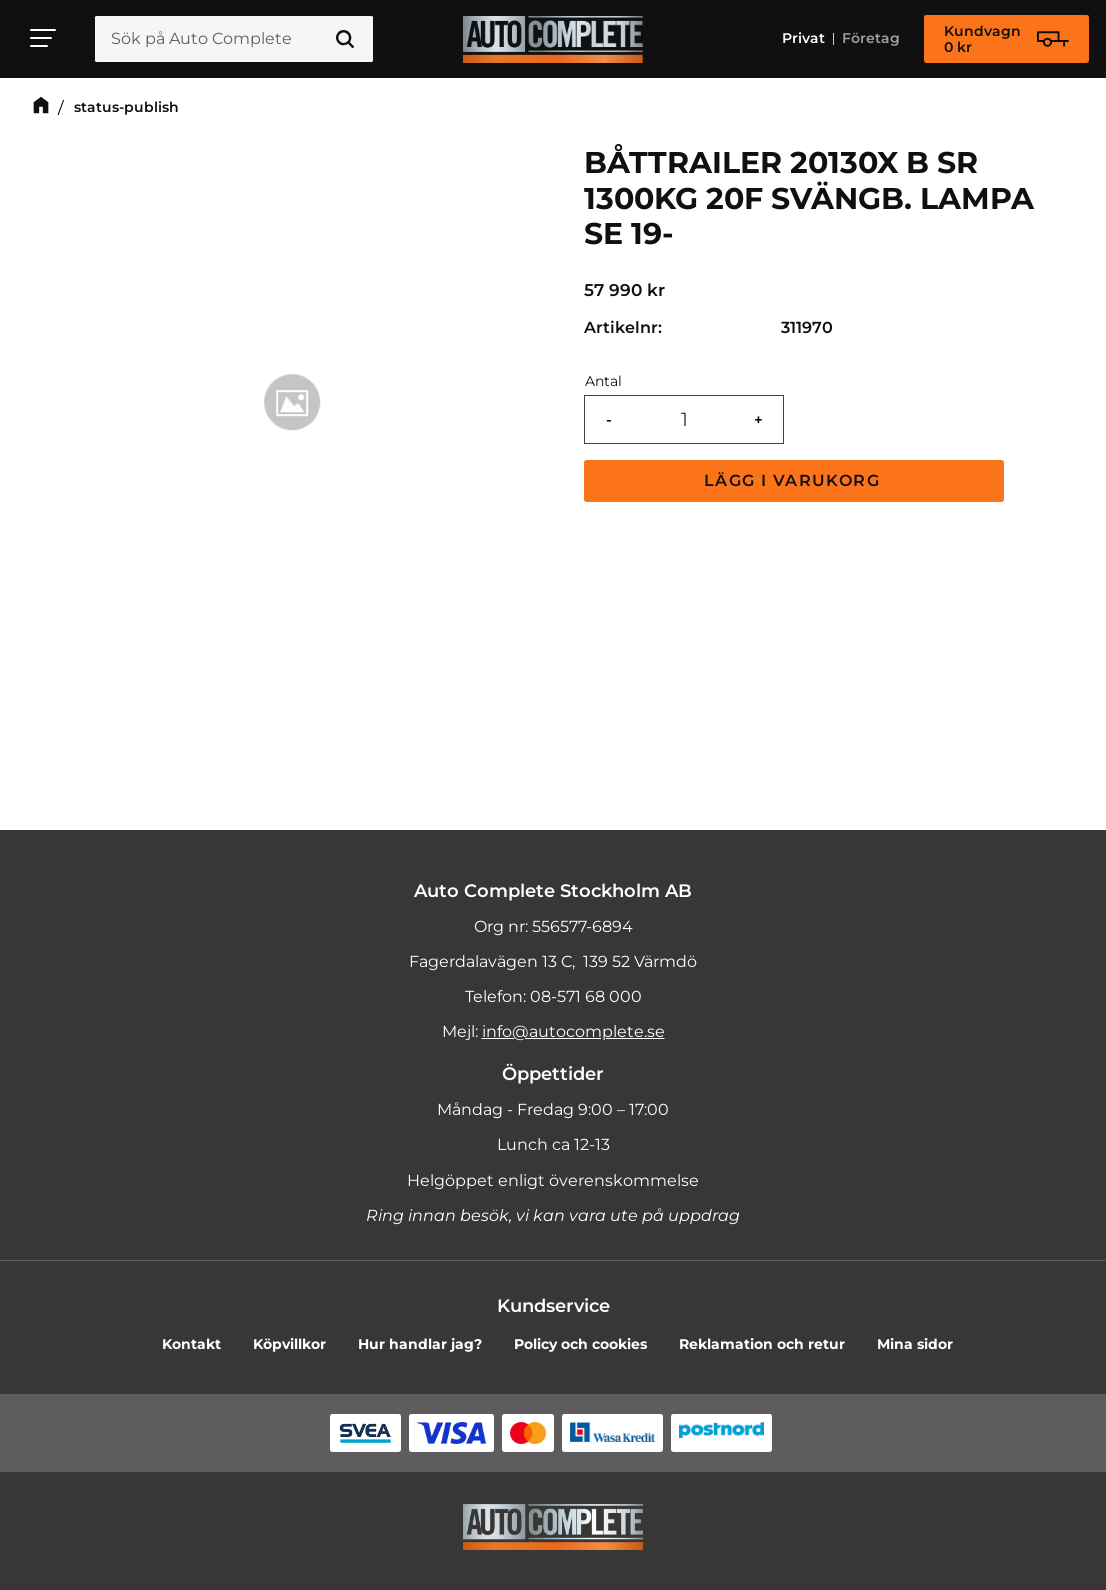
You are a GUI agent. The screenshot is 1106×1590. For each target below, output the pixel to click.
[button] (44, 38)
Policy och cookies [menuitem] (580, 1344)
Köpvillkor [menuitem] (289, 1344)
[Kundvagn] (1006, 39)
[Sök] (345, 39)
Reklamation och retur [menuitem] (762, 1344)
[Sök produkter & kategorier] (234, 39)
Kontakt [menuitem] (191, 1344)
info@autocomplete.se (573, 1031)
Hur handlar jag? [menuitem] (420, 1344)
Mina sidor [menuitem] (915, 1344)
